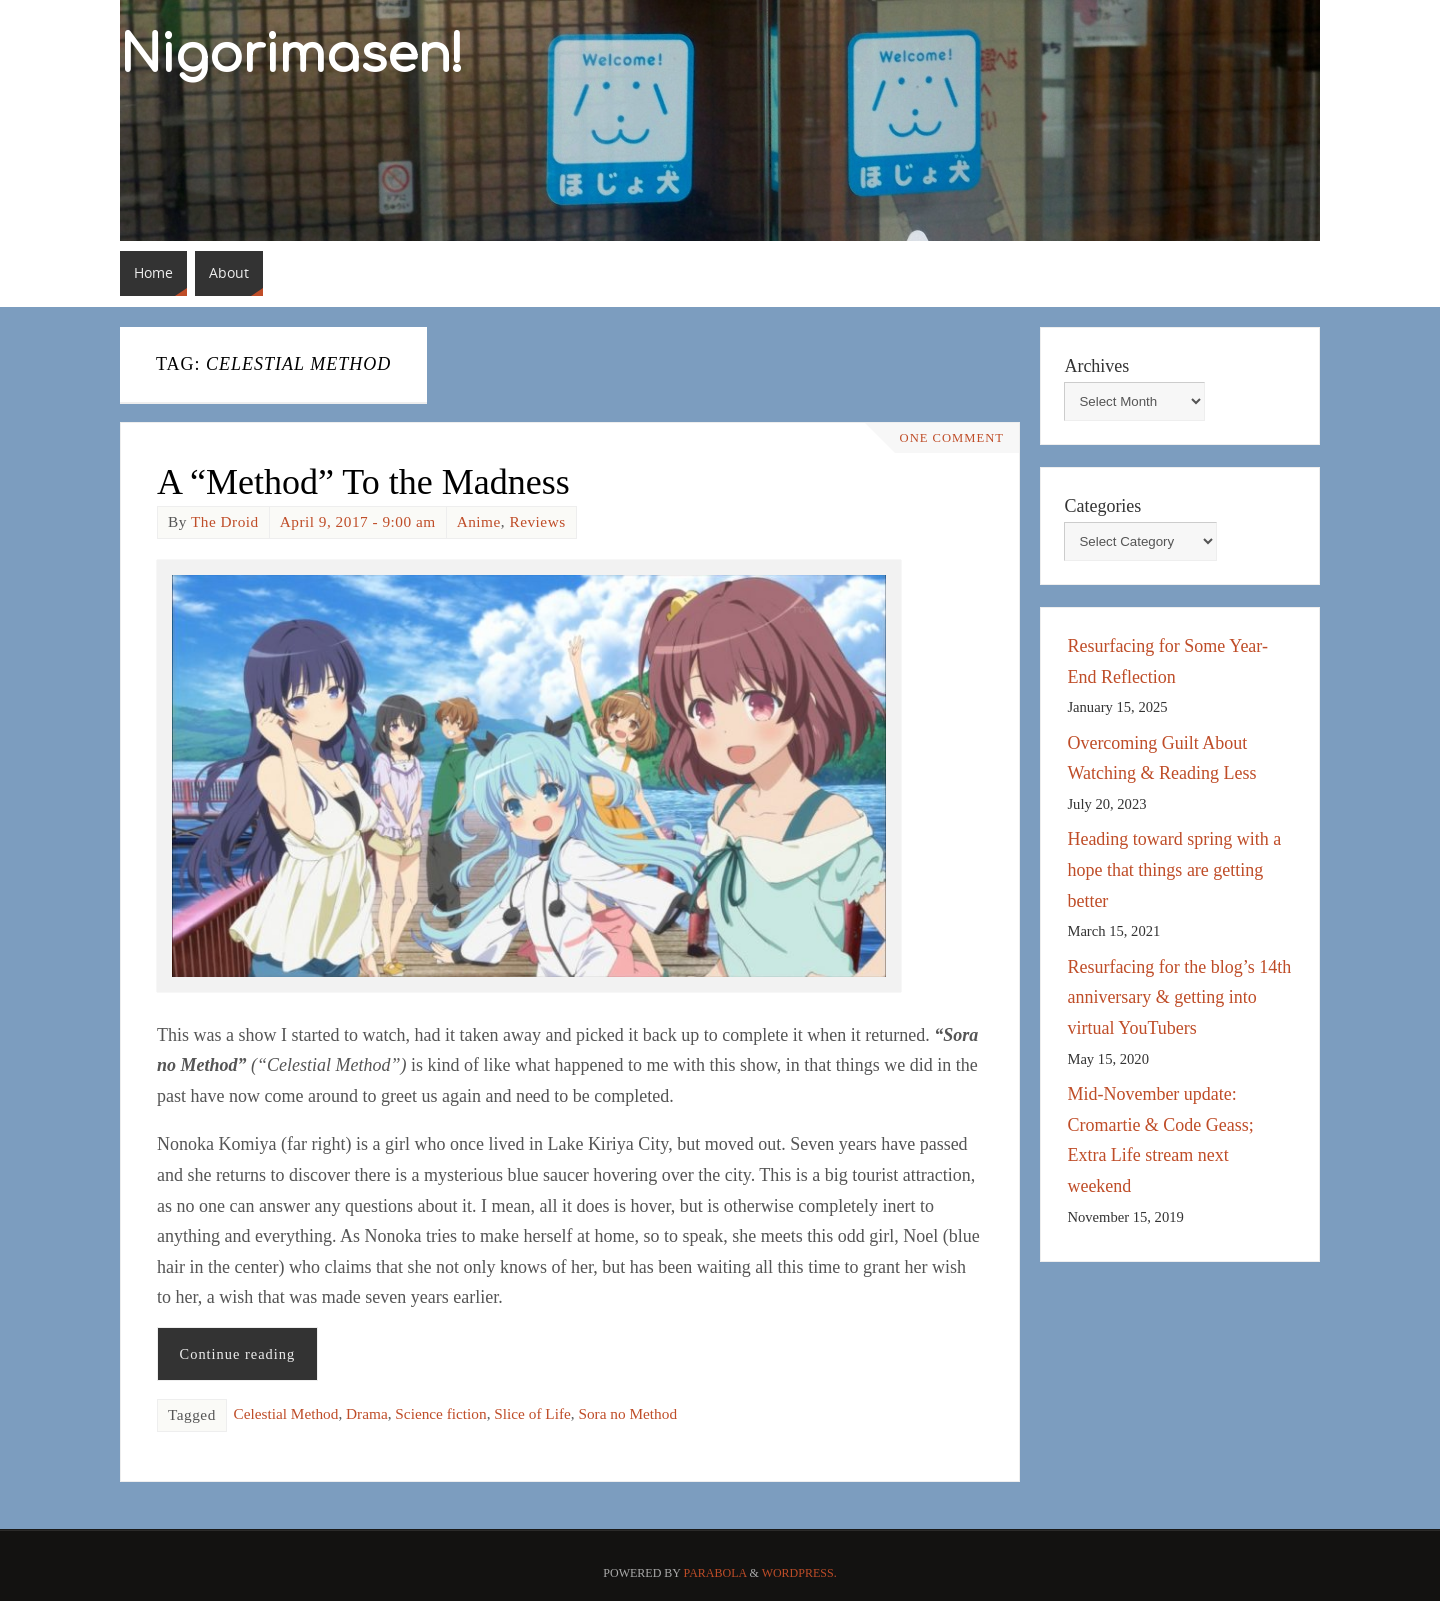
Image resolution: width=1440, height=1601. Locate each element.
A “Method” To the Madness (363, 482)
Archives (1096, 366)
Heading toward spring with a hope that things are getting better (1174, 869)
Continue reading (238, 1354)
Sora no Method (627, 1413)
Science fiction (440, 1413)
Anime (479, 521)
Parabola (715, 1573)
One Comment (952, 438)
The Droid (225, 521)
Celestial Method (285, 1413)
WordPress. (799, 1573)
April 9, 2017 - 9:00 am (358, 521)
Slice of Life (532, 1413)
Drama (367, 1413)
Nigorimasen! (292, 56)
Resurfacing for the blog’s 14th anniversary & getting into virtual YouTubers (1179, 997)
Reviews (537, 521)
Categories (1102, 506)
